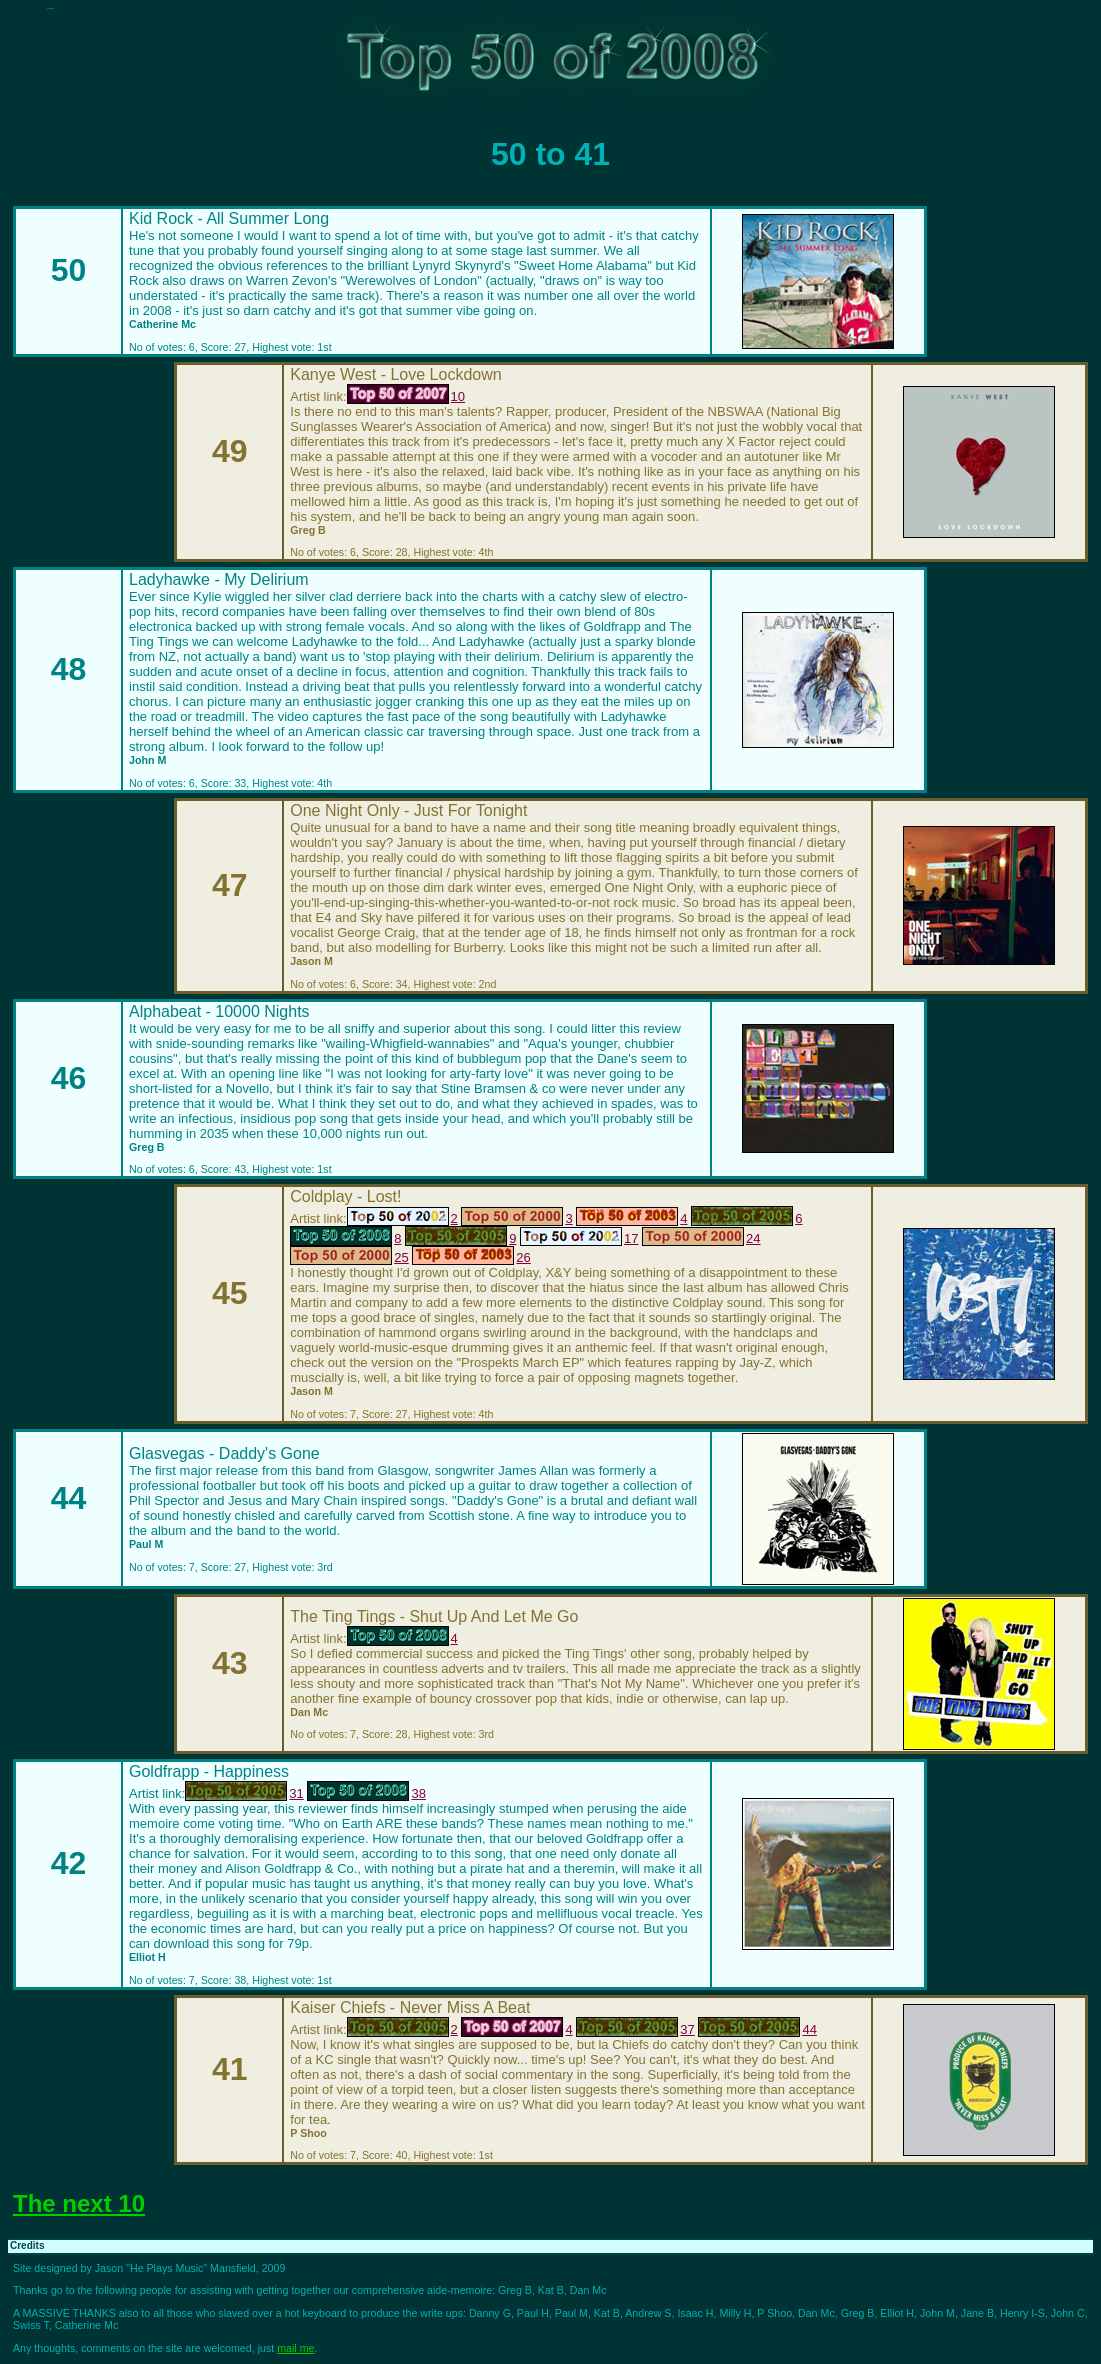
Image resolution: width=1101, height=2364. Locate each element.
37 (635, 2029)
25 (349, 1257)
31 (244, 1793)
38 (366, 1793)
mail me (295, 2348)
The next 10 (79, 2203)
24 (701, 1238)
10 (406, 396)
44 (757, 2029)
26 (471, 1257)
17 (579, 1238)
